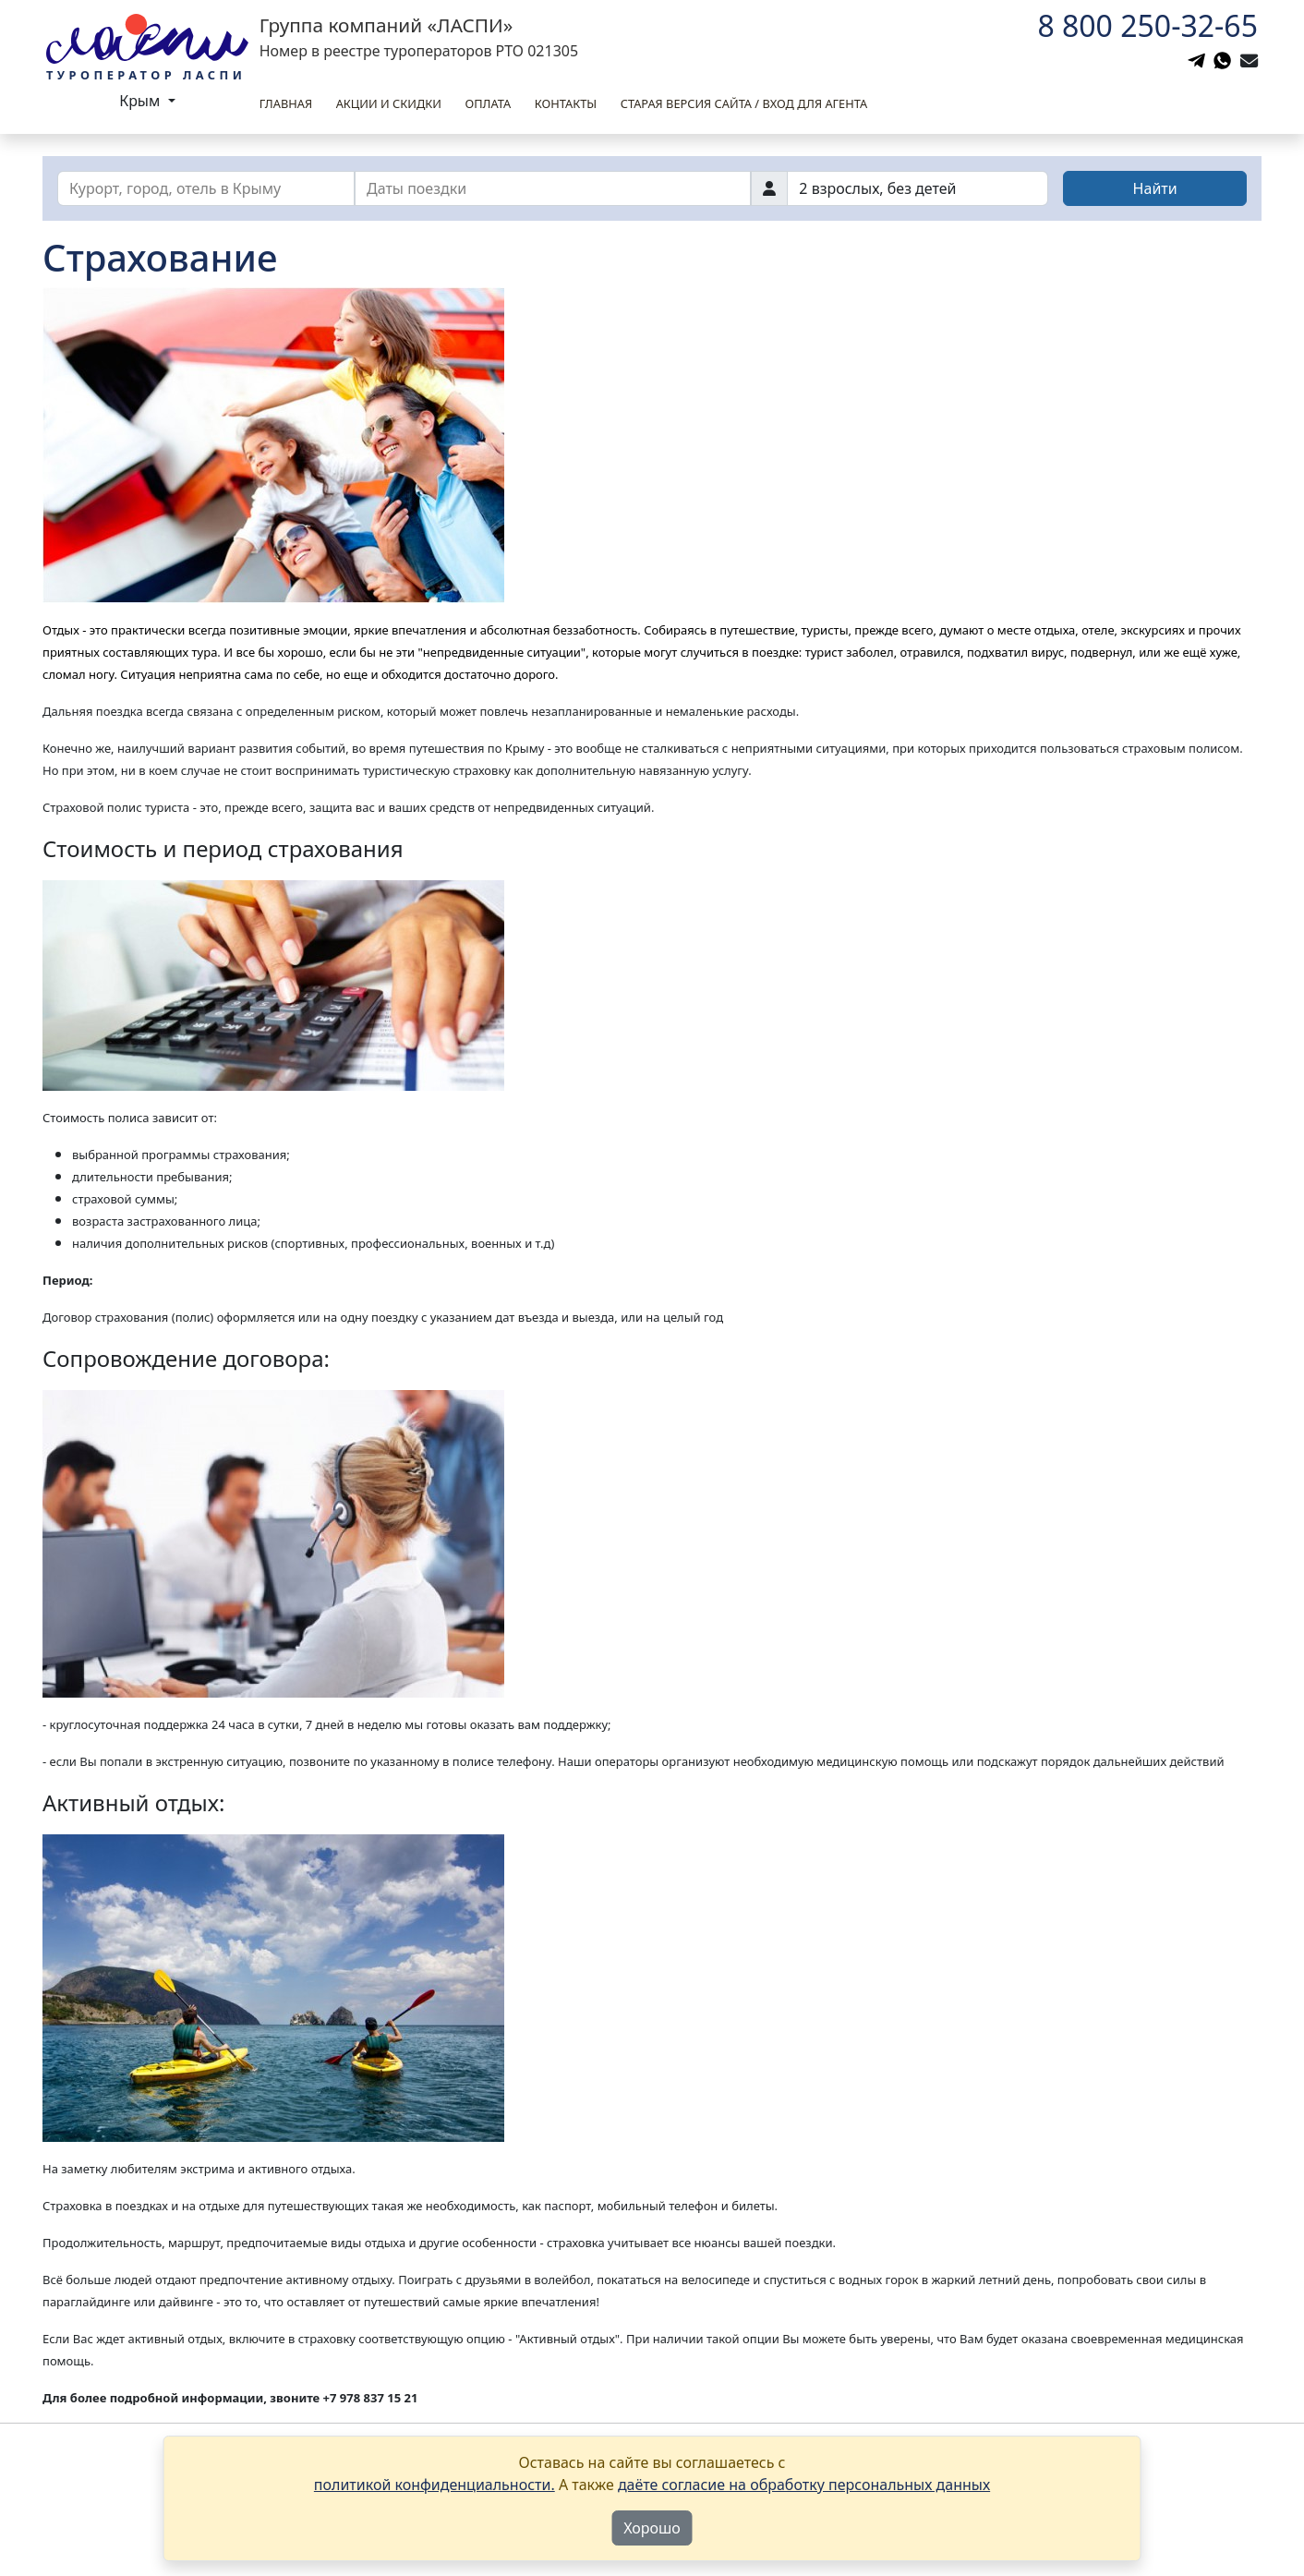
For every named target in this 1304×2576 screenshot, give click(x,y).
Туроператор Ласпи (146, 75)
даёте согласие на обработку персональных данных (804, 2484)
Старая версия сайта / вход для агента (744, 103)
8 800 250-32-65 (1147, 25)
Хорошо (652, 2528)
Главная (286, 103)
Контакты (566, 103)
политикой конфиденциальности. (434, 2484)
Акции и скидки (388, 103)
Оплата (488, 103)
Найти (1155, 188)
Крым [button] (141, 101)
